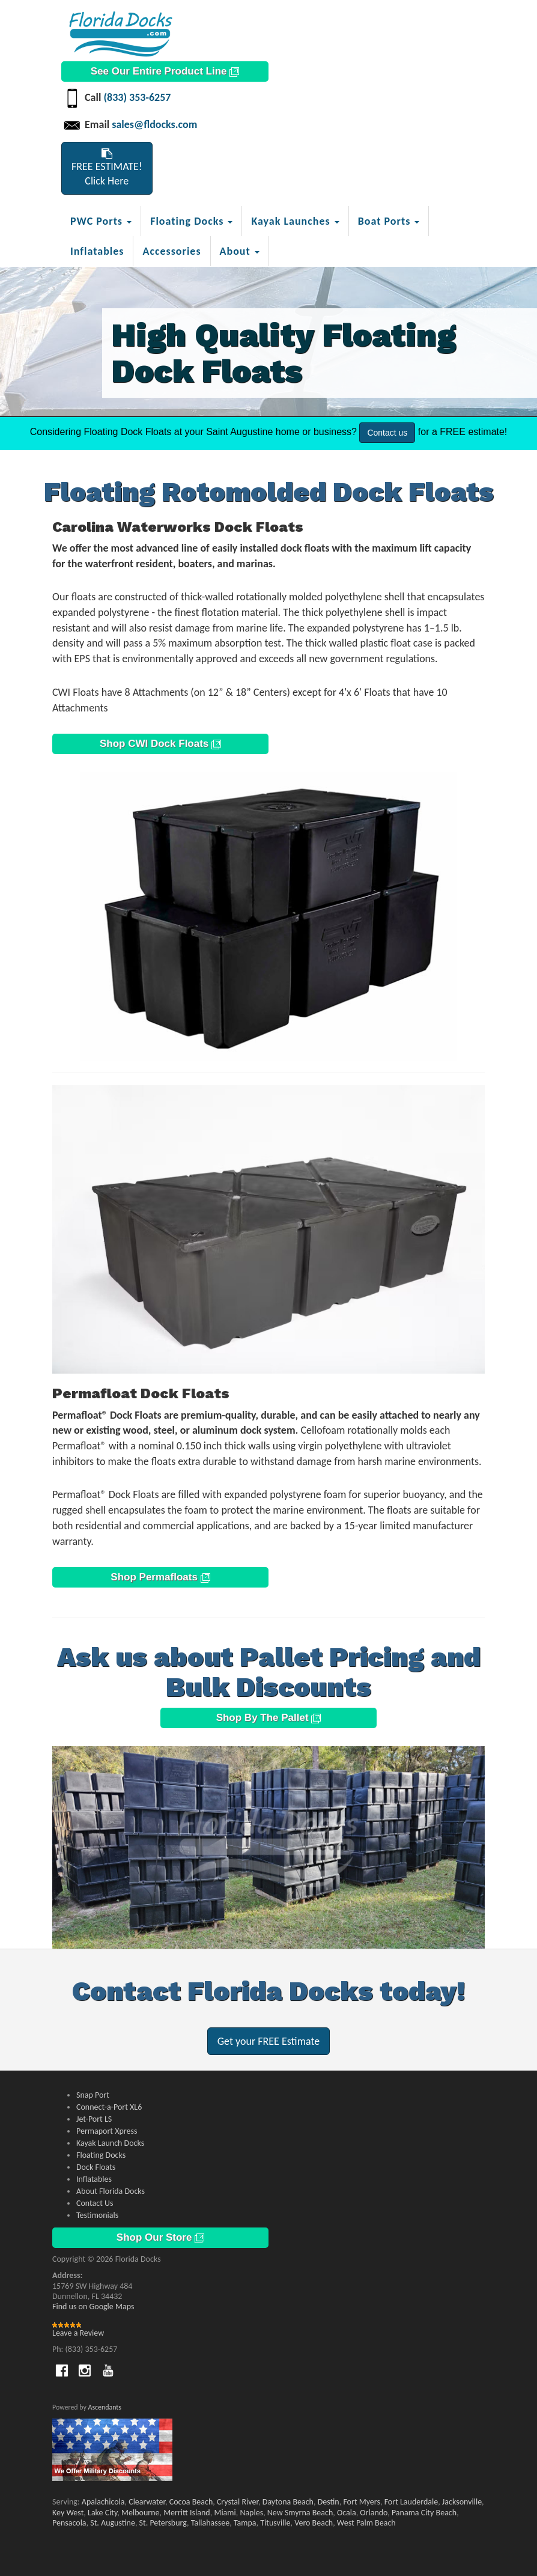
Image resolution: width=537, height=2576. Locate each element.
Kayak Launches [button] (295, 221)
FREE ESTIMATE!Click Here (106, 167)
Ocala (346, 2512)
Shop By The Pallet (268, 1717)
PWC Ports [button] (101, 221)
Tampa (245, 2523)
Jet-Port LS (94, 2119)
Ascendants (104, 2407)
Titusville (275, 2523)
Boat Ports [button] (389, 221)
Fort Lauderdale (411, 2502)
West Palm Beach (366, 2523)
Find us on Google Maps (93, 2306)
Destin (328, 2502)
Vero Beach (313, 2523)
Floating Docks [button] (191, 221)
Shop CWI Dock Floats (160, 743)
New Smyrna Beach (300, 2512)
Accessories (171, 251)
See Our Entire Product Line (165, 71)
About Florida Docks (110, 2191)
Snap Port (92, 2095)
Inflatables (97, 251)
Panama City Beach (424, 2512)
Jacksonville (462, 2502)
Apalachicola (103, 2502)
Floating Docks (101, 2155)
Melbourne (140, 2512)
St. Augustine (112, 2523)
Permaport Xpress (106, 2131)
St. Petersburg (163, 2523)
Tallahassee (210, 2523)
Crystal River (237, 2502)
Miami (224, 2512)
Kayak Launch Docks (110, 2143)
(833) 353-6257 (137, 97)
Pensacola (69, 2523)
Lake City (102, 2512)
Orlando (373, 2512)
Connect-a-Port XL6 (109, 2107)
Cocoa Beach (191, 2502)
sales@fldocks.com (154, 124)
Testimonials (97, 2215)
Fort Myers (361, 2502)
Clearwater (147, 2502)
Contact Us (95, 2203)
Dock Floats (95, 2167)
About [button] (239, 251)
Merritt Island (186, 2512)
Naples (251, 2512)
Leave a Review (78, 2333)
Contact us (387, 432)
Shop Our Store (160, 2237)
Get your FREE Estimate (268, 2041)
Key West (67, 2512)
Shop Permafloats (160, 1577)
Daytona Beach (288, 2502)
